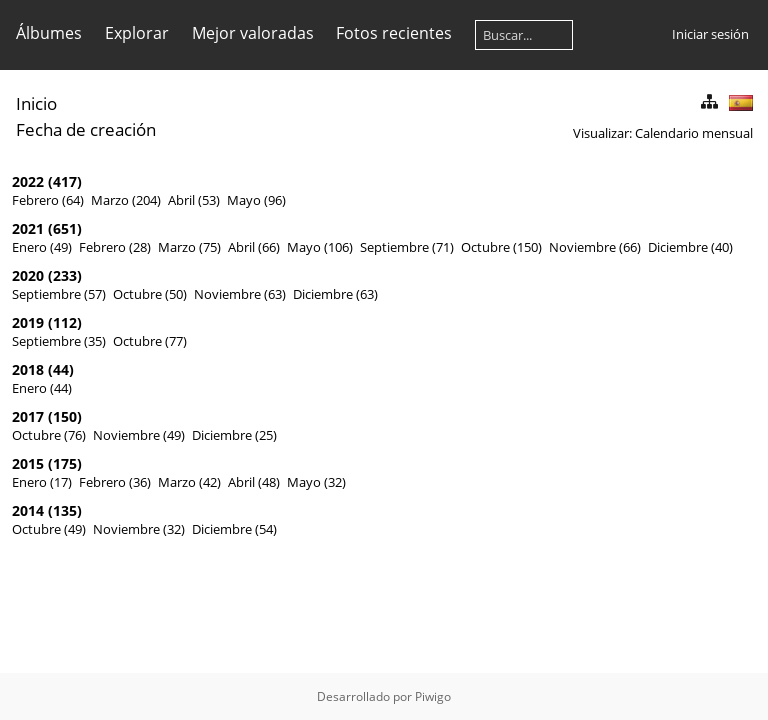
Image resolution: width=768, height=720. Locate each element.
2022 (28, 181)
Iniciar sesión (710, 34)
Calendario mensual (694, 133)
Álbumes (49, 33)
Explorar (137, 33)
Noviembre (582, 247)
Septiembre (394, 247)
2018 (28, 369)
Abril (181, 200)
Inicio (36, 103)
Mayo (244, 200)
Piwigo (433, 696)
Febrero (35, 200)
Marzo (110, 200)
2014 (28, 510)
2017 (28, 416)
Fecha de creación (86, 129)
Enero (29, 247)
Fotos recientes (394, 33)
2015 (28, 463)
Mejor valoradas (253, 33)
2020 (28, 275)
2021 (28, 228)
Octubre (485, 247)
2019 (28, 322)
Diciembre (678, 247)
